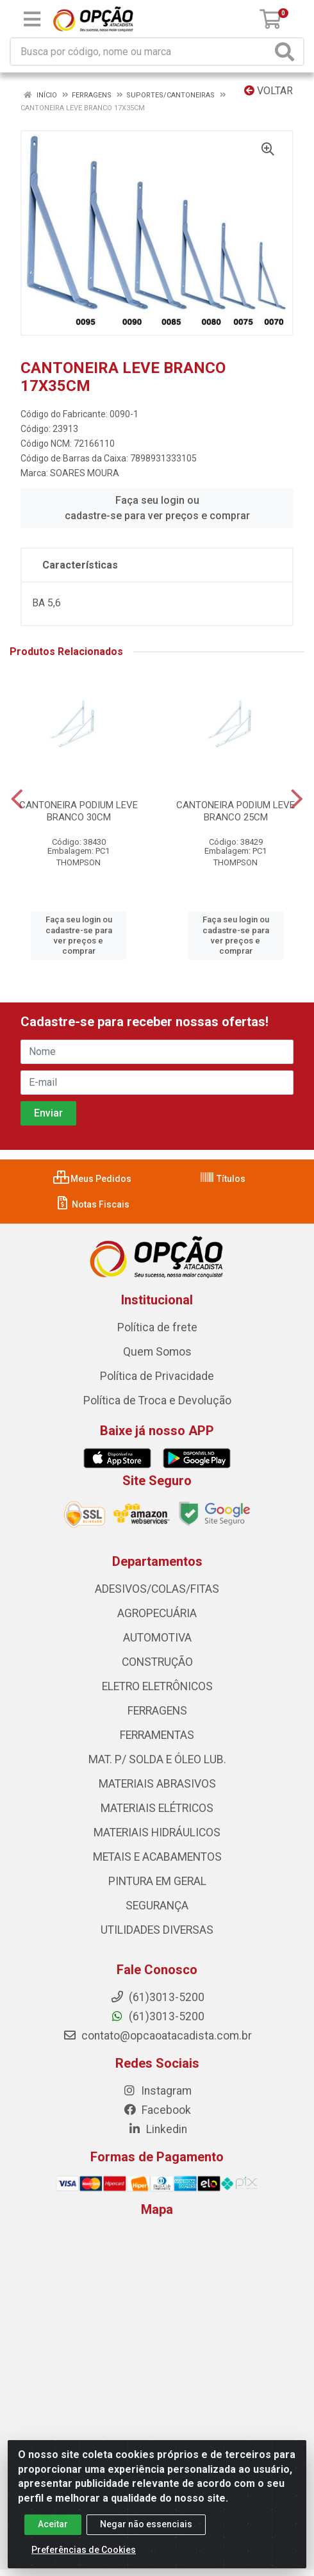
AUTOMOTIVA (157, 1637)
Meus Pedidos (92, 1179)
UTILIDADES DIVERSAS (157, 1930)
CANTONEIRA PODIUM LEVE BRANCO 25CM (235, 811)
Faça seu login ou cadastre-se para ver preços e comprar (157, 508)
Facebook (157, 2110)
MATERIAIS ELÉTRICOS (157, 1808)
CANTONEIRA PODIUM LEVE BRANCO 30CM (78, 811)
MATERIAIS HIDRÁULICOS (157, 1832)
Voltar (268, 91)
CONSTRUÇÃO (157, 1662)
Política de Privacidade (157, 1376)
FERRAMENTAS (157, 1735)
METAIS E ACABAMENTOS (157, 1856)
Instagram (157, 2090)
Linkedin (157, 2129)
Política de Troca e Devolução (157, 1400)
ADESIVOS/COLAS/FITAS (157, 1589)
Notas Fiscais (91, 1204)
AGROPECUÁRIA (157, 1613)
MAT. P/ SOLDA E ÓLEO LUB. (157, 1759)
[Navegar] (17, 799)
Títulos (222, 1179)
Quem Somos (157, 1351)
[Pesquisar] (287, 51)
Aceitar (53, 2524)
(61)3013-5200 (157, 2016)
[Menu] (32, 19)
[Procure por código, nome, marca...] (141, 51)
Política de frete (157, 1327)
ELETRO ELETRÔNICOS (157, 1686)
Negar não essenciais (146, 2524)
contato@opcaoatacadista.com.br (157, 2035)
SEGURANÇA (157, 1905)
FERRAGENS (157, 1710)
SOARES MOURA (84, 473)
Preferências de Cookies (83, 2550)
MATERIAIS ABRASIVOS (157, 1783)
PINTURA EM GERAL (157, 1881)
